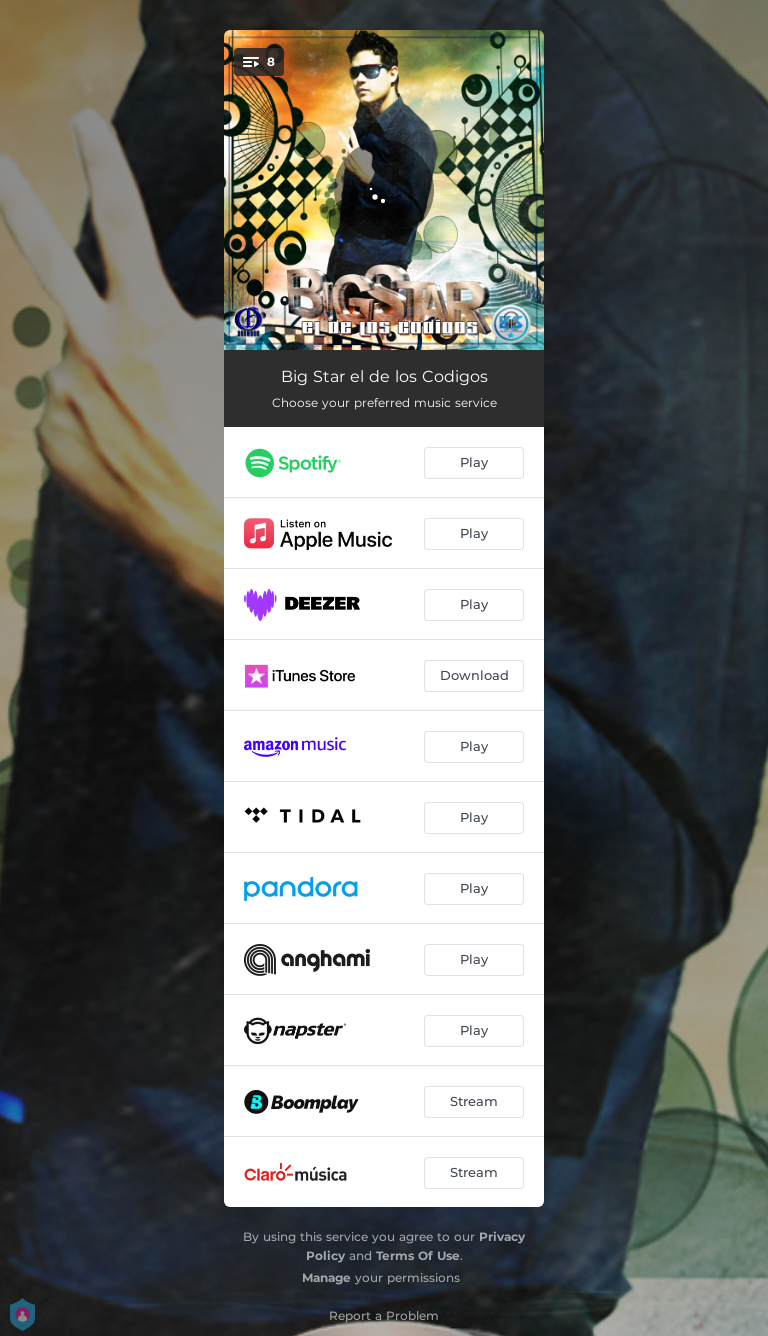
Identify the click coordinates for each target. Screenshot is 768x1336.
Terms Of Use (418, 1255)
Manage (326, 1277)
